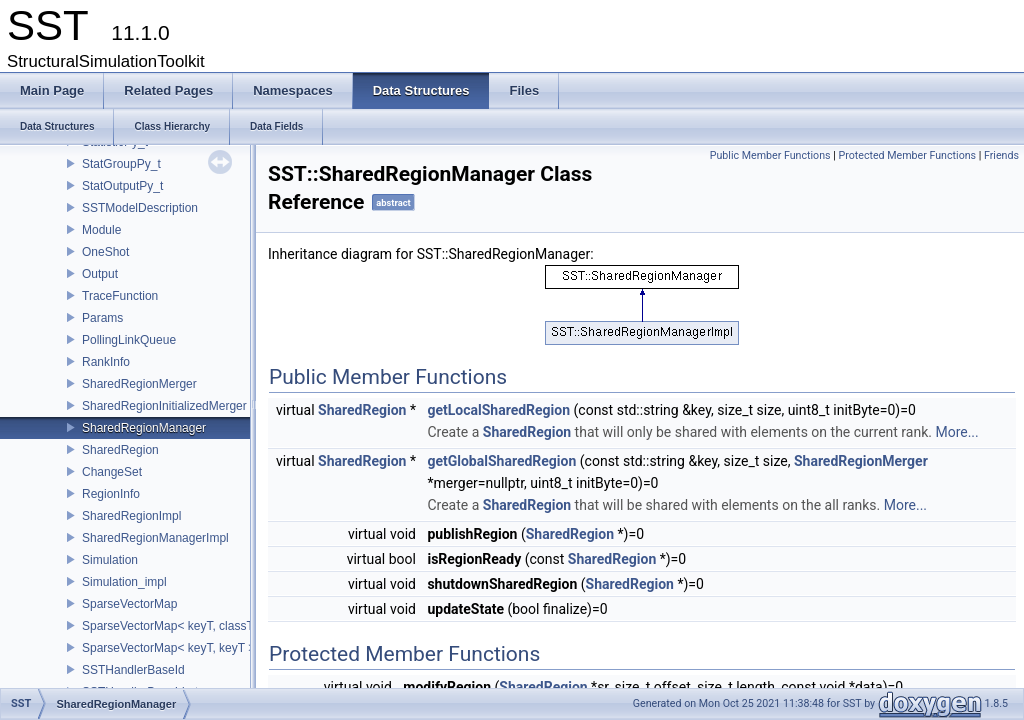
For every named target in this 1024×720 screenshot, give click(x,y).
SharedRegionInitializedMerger (164, 406)
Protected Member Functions (907, 155)
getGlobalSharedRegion (501, 461)
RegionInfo (111, 494)
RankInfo (106, 362)
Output (100, 274)
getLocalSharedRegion (498, 410)
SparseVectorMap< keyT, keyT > (168, 648)
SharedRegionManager (144, 428)
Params (102, 318)
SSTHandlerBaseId (133, 670)
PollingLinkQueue (129, 340)
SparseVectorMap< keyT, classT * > (177, 626)
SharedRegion (120, 450)
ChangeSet (112, 472)
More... (956, 432)
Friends (1001, 155)
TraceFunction (120, 296)
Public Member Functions (770, 155)
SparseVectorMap (129, 604)
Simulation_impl (124, 582)
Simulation (110, 560)
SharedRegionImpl (131, 516)
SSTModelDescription (140, 208)
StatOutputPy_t (122, 186)
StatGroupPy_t (121, 164)
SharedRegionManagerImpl (155, 538)
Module (101, 230)
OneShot (105, 252)
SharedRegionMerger (139, 384)
